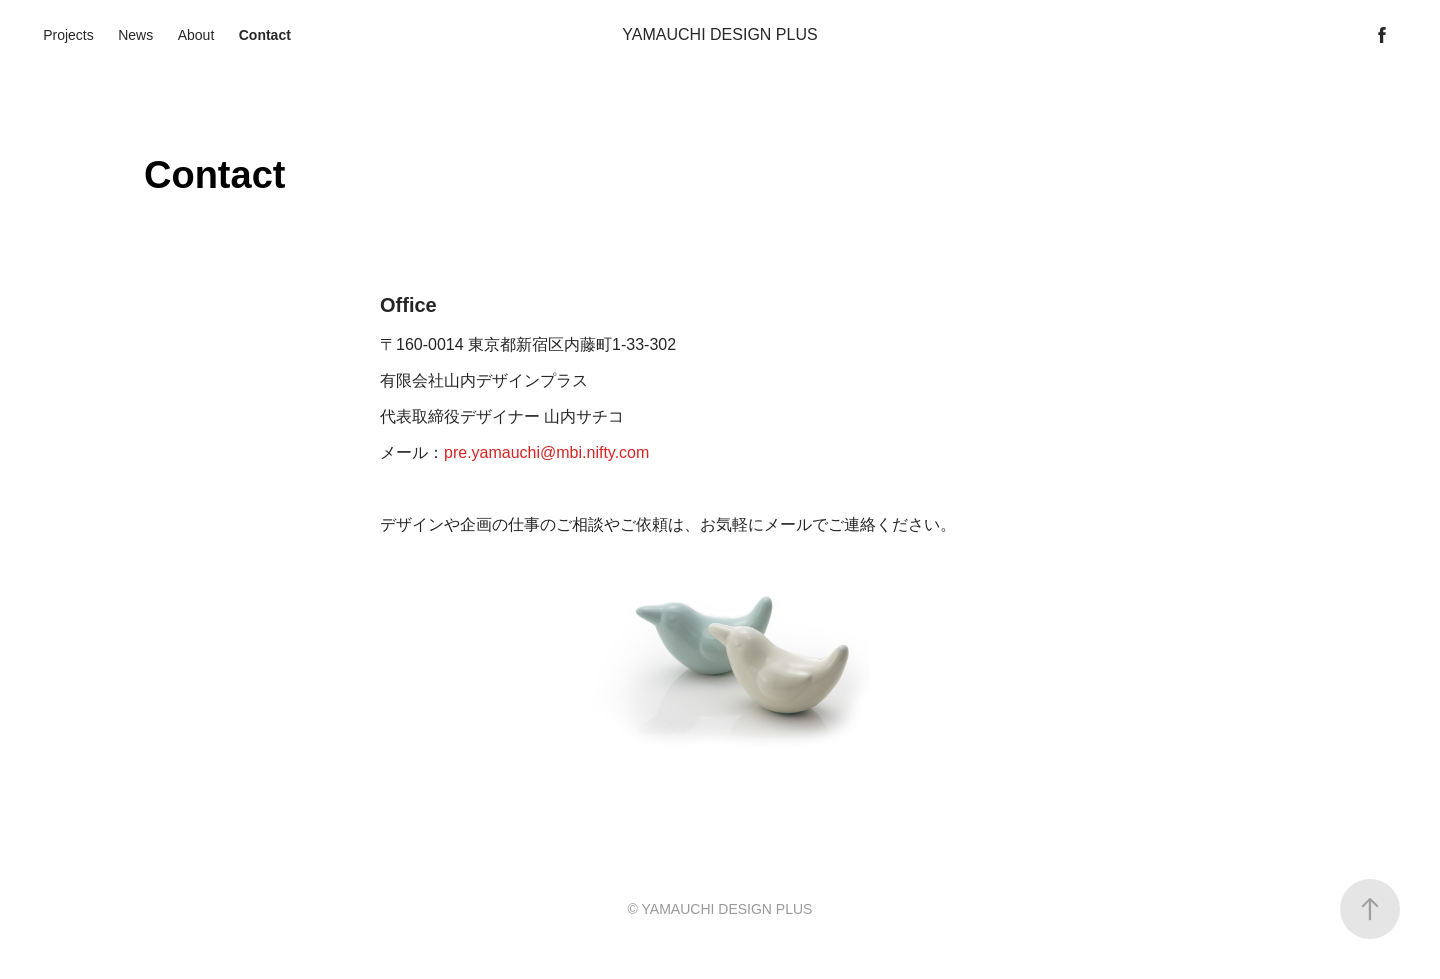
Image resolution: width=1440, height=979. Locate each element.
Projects (68, 35)
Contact (265, 35)
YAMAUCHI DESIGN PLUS (719, 34)
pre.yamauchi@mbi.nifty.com (546, 452)
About (196, 35)
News (135, 35)
